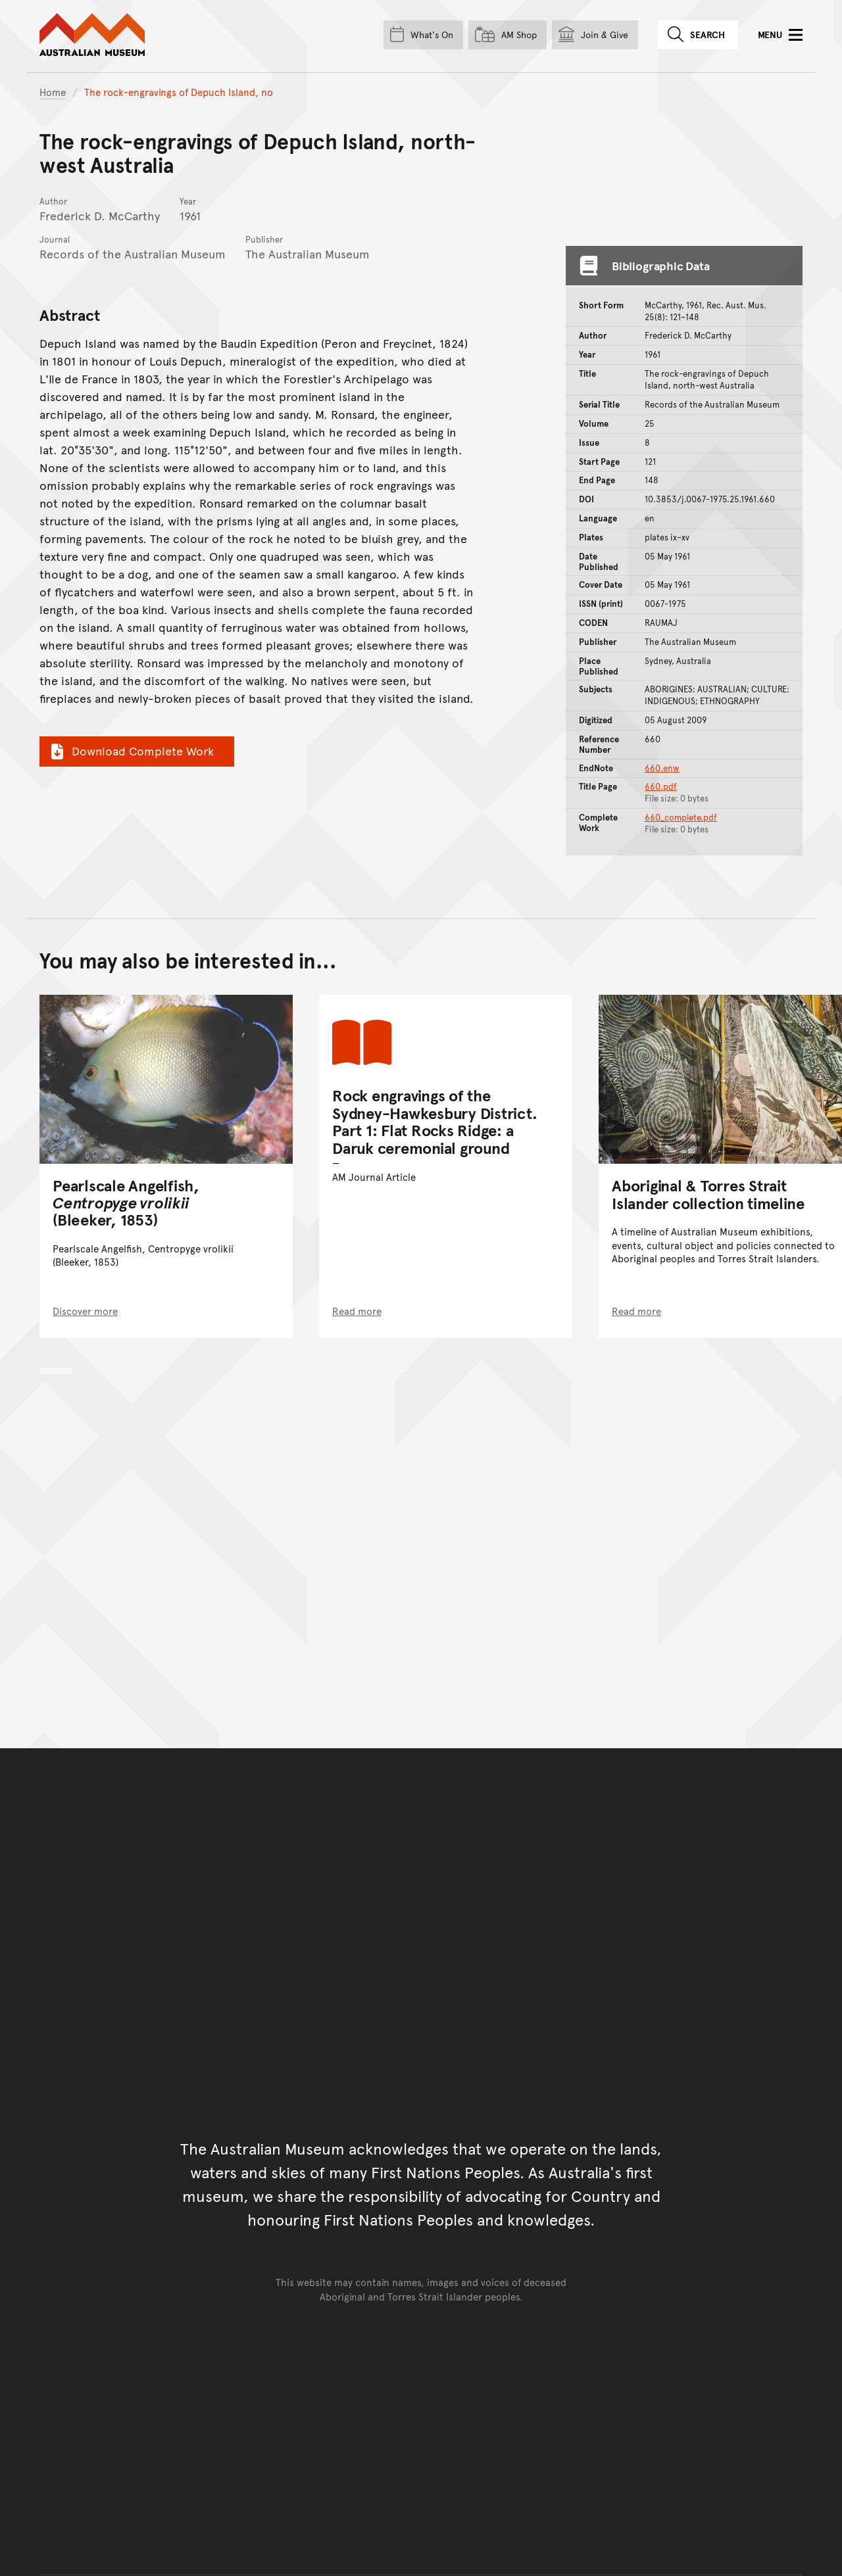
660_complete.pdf (681, 817)
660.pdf (661, 786)
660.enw (662, 768)
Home (52, 92)
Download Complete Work (130, 750)
